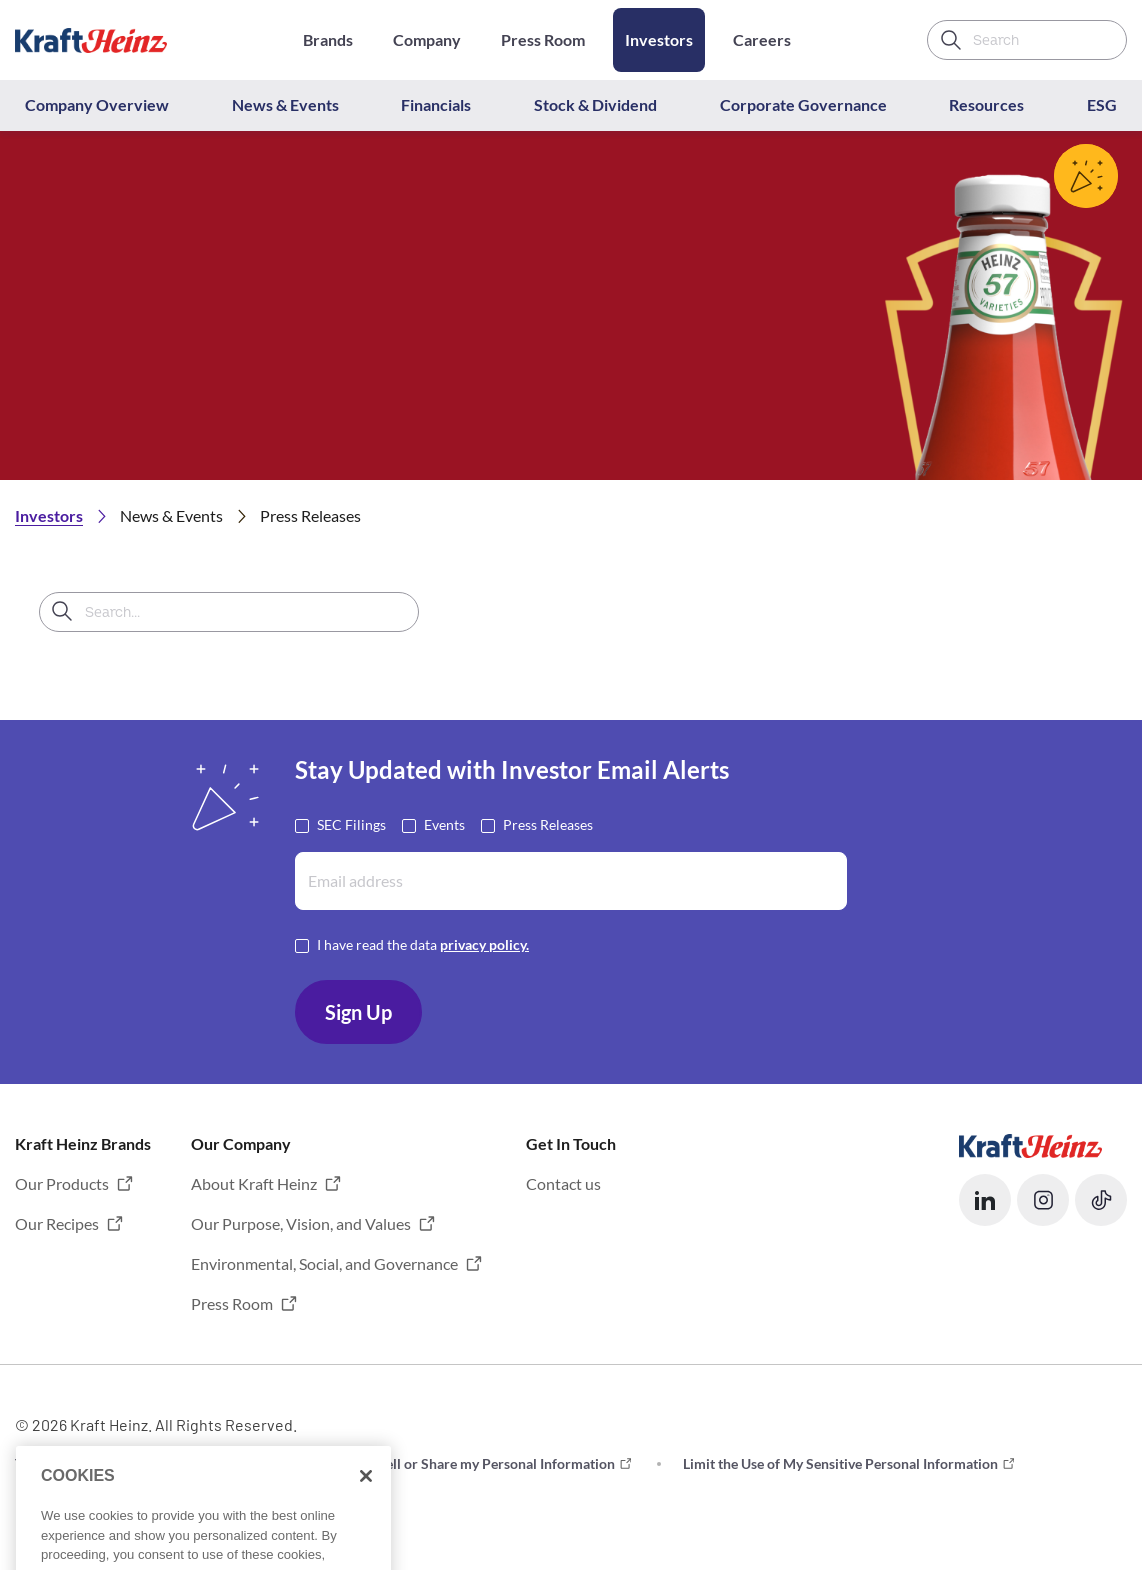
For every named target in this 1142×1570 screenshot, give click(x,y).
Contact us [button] (563, 1183)
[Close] (366, 1507)
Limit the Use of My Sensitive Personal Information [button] (840, 1463)
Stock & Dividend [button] (595, 104)
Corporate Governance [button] (803, 104)
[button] (985, 1200)
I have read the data (423, 943)
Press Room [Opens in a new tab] (543, 39)
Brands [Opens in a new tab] (328, 39)
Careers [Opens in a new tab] (762, 39)
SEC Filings (351, 823)
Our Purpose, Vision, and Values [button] (301, 1223)
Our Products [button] (62, 1183)
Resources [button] (986, 104)
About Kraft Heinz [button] (254, 1183)
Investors (659, 39)
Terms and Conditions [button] (82, 1463)
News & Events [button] (285, 104)
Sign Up (358, 1012)
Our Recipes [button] (57, 1223)
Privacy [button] (241, 1463)
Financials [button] (436, 104)
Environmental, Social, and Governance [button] (324, 1263)
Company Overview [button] (97, 104)
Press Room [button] (232, 1303)
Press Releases (548, 823)
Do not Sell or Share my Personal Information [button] (474, 1463)
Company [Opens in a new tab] (427, 39)
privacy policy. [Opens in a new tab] (484, 944)
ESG (1102, 104)
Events (444, 823)
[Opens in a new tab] (1030, 1143)
